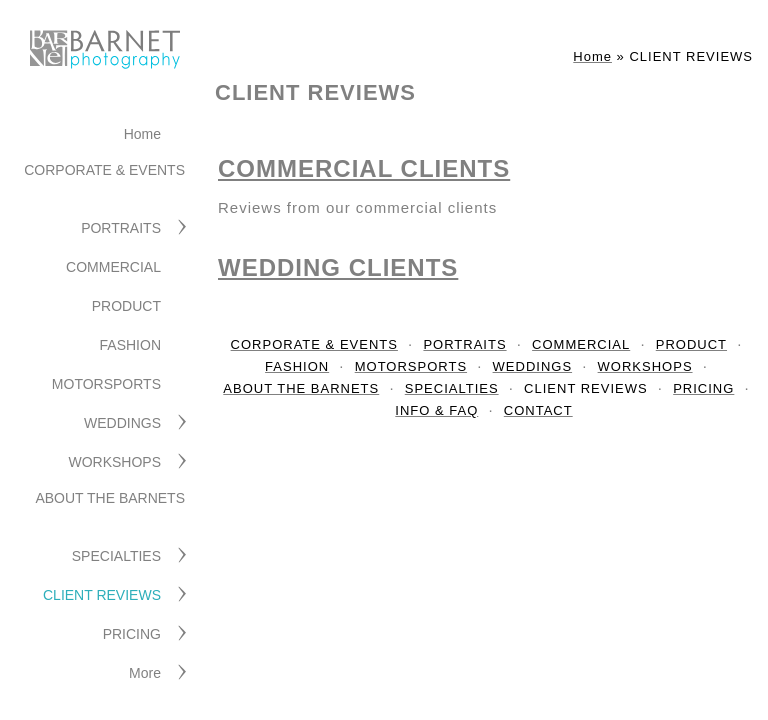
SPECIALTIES (116, 556)
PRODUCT (126, 306)
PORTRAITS (121, 228)
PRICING (132, 634)
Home (142, 134)
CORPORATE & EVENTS (104, 170)
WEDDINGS (122, 423)
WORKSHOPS (114, 462)
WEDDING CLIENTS (338, 267)
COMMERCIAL (113, 267)
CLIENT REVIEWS (102, 595)
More (145, 673)
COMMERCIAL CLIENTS (364, 168)
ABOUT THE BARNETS (110, 498)
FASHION (130, 345)
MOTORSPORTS (106, 384)
